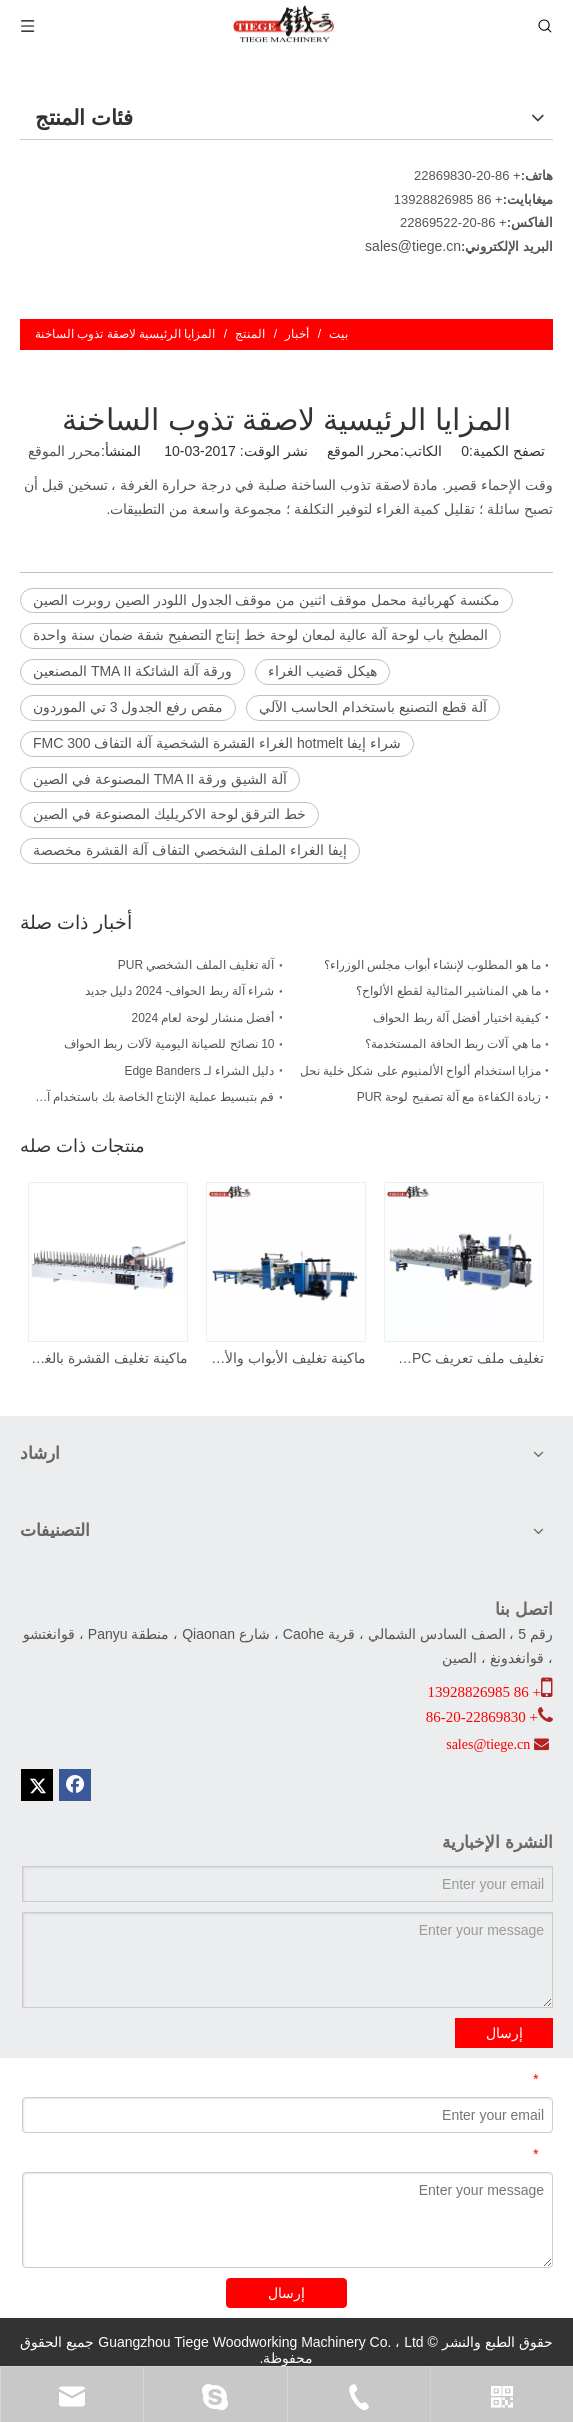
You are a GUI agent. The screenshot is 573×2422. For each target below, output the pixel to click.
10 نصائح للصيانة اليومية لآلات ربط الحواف (169, 1044)
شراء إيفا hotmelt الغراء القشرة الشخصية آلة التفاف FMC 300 (217, 743)
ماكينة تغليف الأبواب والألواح (287, 1358)
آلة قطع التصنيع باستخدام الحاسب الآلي (372, 707)
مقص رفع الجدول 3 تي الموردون (128, 707)
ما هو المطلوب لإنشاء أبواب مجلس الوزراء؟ (432, 965)
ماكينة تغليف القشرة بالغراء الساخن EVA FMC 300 (109, 1358)
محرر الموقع (64, 451)
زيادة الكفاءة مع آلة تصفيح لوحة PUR (449, 1097)
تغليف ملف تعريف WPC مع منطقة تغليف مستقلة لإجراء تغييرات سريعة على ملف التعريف (465, 1358)
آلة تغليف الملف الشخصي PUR (196, 965)
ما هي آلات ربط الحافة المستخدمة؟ (453, 1044)
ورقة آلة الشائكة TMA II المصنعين (132, 671)
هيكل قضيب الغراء (322, 671)
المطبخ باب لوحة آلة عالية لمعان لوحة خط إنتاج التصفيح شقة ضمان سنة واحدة (260, 635)
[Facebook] (75, 1785)
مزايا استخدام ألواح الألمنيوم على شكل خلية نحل (420, 1071)
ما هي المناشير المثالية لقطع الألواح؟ (448, 991)
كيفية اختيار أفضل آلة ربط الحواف (457, 1018)
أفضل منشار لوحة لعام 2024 (202, 1018)
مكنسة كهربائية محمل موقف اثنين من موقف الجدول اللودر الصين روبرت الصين (266, 600)
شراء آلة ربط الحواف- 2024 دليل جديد (180, 991)
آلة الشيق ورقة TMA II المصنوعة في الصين (160, 779)
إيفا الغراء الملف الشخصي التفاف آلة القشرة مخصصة (190, 850)
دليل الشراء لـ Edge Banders (199, 1071)
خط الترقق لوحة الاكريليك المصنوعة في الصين (169, 814)
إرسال (504, 2033)
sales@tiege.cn (413, 246)
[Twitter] (37, 1785)
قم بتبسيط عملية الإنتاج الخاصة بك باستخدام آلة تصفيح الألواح (153, 1097)
